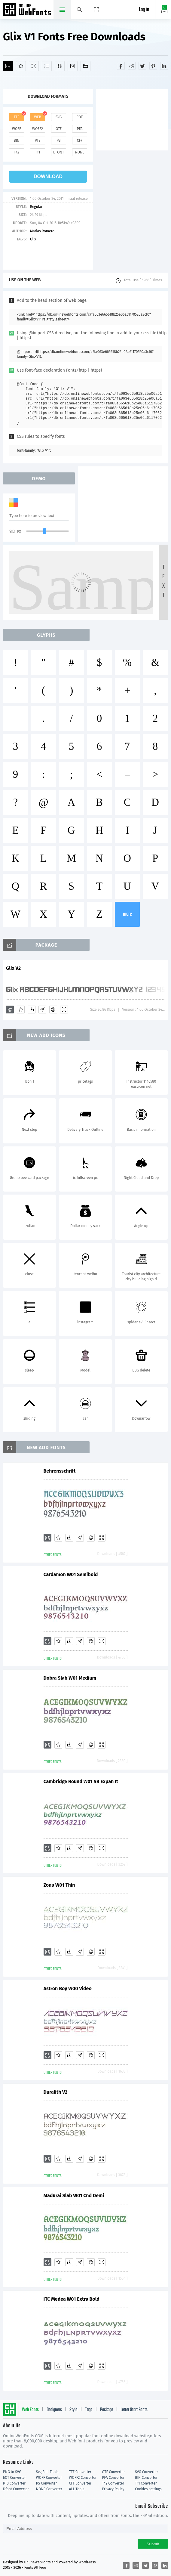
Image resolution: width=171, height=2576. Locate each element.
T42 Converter (113, 2483)
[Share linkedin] (164, 66)
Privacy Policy (113, 2489)
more (127, 914)
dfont (58, 152)
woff (16, 129)
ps (58, 140)
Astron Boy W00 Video (68, 1988)
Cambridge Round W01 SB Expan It (81, 1781)
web (37, 117)
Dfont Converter (16, 2489)
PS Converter (46, 2483)
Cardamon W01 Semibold (71, 1574)
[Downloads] (31, 1009)
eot (80, 117)
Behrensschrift (60, 1471)
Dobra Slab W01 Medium (70, 1678)
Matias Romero (42, 231)
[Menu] (96, 9)
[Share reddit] (132, 66)
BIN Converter (146, 2477)
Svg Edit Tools (47, 2472)
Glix (33, 239)
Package (106, 2410)
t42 (16, 152)
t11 (37, 152)
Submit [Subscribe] (153, 2544)
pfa (79, 129)
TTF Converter (80, 2472)
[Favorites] (21, 66)
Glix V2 (13, 968)
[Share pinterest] (153, 66)
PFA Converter (113, 2477)
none (79, 152)
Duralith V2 (56, 2092)
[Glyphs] (47, 66)
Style (73, 2410)
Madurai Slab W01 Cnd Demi (74, 2195)
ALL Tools (76, 2489)
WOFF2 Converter (83, 2477)
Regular (36, 207)
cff (80, 140)
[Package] (60, 66)
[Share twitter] (142, 66)
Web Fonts (30, 2410)
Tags (88, 2410)
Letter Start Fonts (134, 2410)
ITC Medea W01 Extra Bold (71, 2299)
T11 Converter (146, 2483)
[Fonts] (85, 66)
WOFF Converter (49, 2477)
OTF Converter (113, 2472)
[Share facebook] (121, 66)
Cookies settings (148, 2489)
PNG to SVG (12, 2472)
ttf (16, 117)
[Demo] (34, 66)
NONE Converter (49, 2489)
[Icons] (73, 66)
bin (16, 140)
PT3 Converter (14, 2483)
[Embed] (53, 1009)
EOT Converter (14, 2477)
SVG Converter (146, 2472)
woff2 (37, 129)
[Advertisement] (133, 119)
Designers (54, 2410)
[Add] (8, 66)
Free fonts (28, 10)
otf (59, 129)
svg (59, 117)
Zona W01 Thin (59, 1885)
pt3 (38, 140)
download (48, 176)
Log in (144, 9)
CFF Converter (80, 2483)
